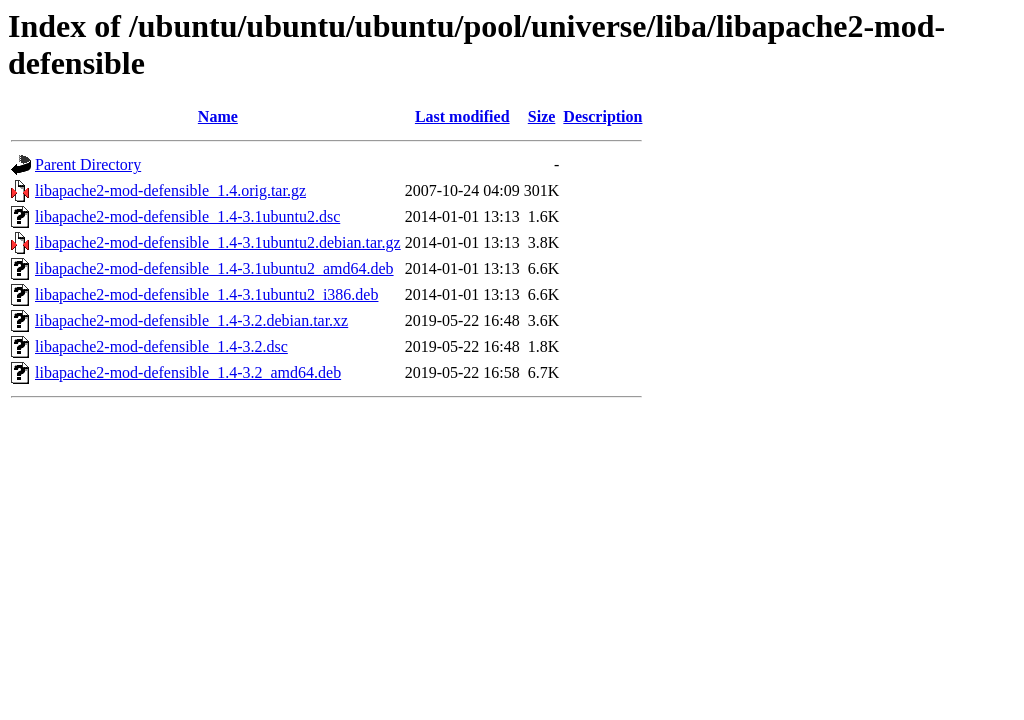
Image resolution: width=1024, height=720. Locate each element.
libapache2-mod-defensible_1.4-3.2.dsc (161, 346)
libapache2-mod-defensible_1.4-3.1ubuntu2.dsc (187, 216)
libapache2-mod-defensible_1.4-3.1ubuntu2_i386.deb (206, 294)
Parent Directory (88, 164)
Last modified (462, 116)
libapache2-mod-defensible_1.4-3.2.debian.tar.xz (191, 320)
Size (542, 116)
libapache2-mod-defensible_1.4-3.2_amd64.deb (188, 372)
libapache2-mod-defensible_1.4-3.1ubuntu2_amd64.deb (214, 268)
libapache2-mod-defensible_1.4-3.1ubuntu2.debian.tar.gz (218, 242)
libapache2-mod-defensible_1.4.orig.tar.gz (170, 190)
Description (602, 116)
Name (218, 116)
